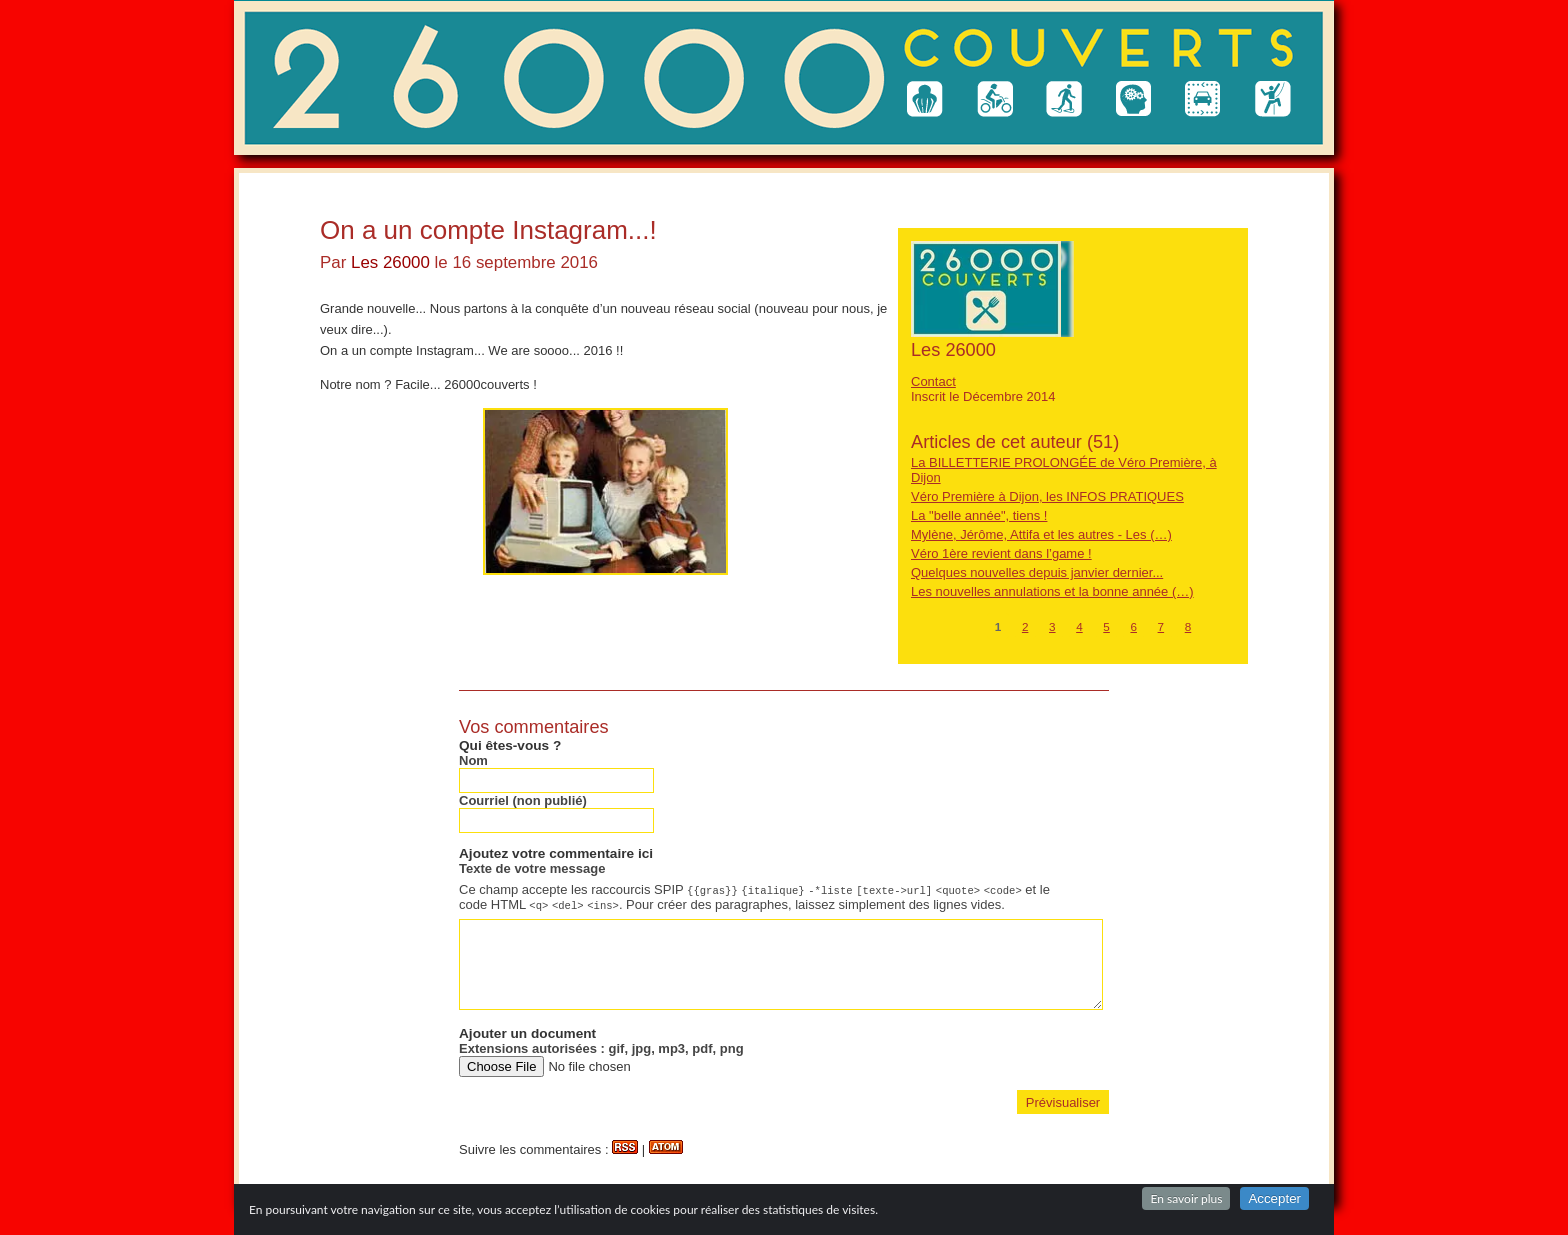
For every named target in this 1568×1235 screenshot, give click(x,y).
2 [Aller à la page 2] (1025, 626)
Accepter (1274, 1198)
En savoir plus (1186, 1198)
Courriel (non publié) (523, 800)
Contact (933, 381)
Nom (473, 760)
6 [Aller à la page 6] (1133, 626)
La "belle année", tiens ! (979, 515)
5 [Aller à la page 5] (1106, 626)
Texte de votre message (532, 868)
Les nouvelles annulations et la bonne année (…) (1052, 591)
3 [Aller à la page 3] (1052, 626)
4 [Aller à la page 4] (1079, 626)
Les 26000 (390, 262)
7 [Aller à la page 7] (1161, 626)
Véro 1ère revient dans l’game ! (1001, 553)
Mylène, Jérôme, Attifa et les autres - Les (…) (1041, 534)
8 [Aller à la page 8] (1188, 626)
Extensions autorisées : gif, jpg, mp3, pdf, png (601, 1048)
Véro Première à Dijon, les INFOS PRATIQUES (1047, 496)
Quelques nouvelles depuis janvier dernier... (1037, 572)
